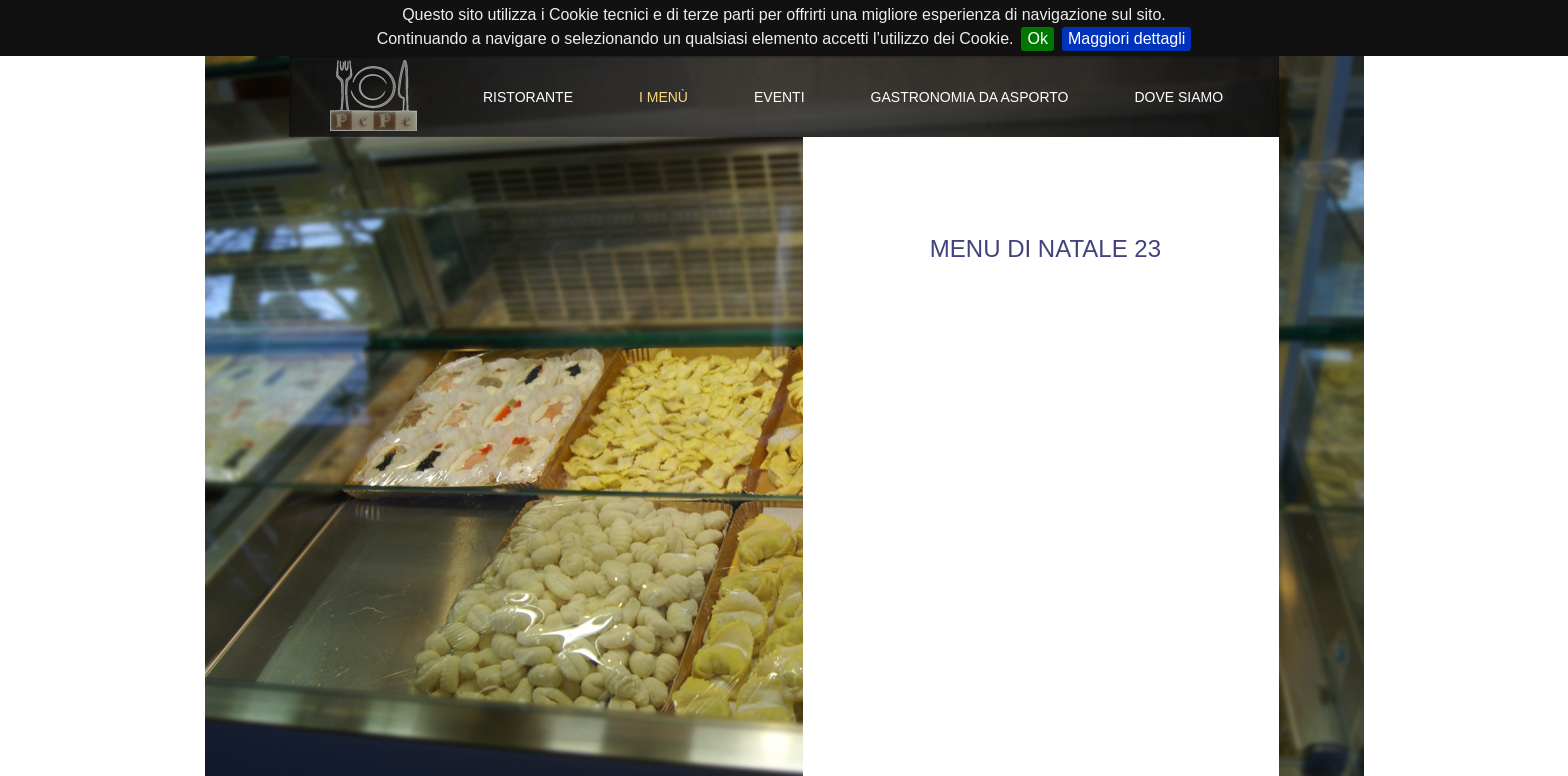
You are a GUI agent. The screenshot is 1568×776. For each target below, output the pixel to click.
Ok (1037, 38)
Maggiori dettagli (1126, 38)
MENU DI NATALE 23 (1045, 248)
